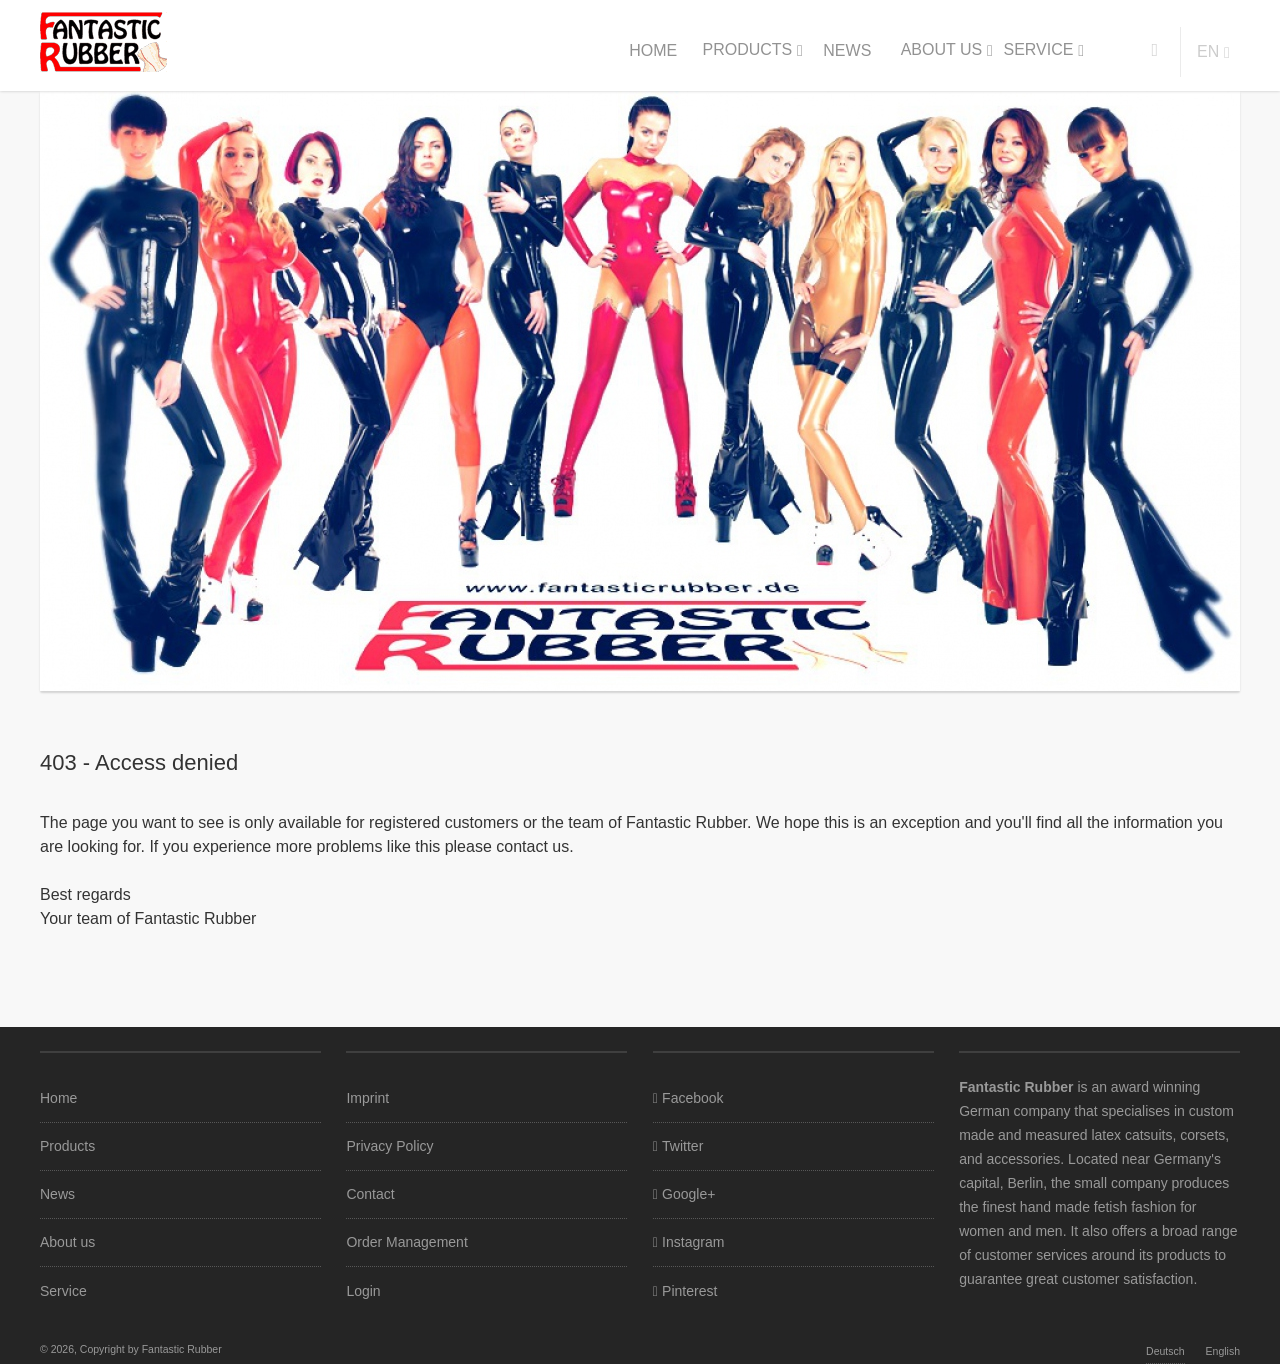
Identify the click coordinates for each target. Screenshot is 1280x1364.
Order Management (406, 1242)
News (847, 50)
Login (363, 1291)
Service (1038, 49)
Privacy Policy (389, 1146)
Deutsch (1165, 1351)
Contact (370, 1194)
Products (747, 49)
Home (653, 50)
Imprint (367, 1098)
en (1208, 51)
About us (942, 49)
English (1223, 1351)
